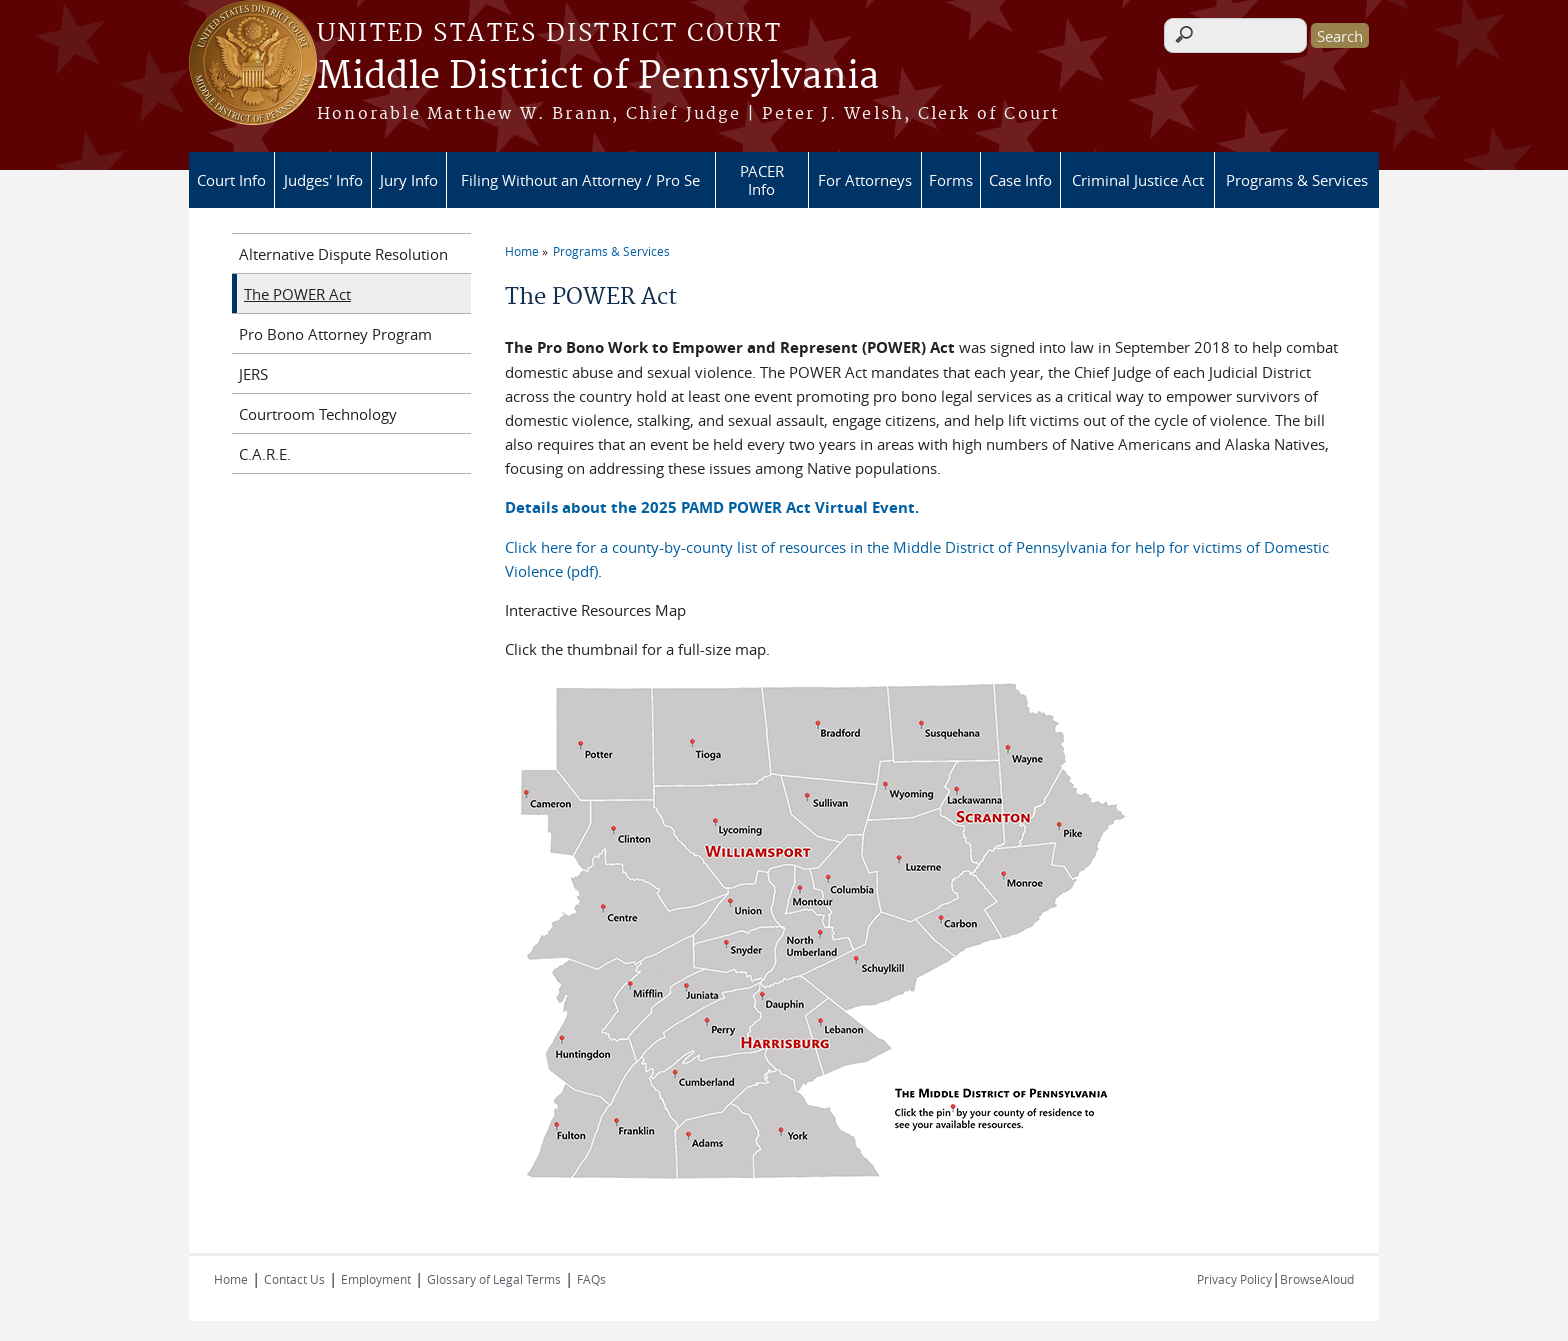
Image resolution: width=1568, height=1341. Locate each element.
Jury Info (409, 180)
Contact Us (294, 1279)
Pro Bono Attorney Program (335, 334)
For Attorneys (865, 180)
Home (522, 251)
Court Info (231, 180)
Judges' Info (323, 180)
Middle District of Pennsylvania (598, 77)
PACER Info (762, 180)
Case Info (1020, 180)
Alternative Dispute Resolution (343, 254)
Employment (376, 1279)
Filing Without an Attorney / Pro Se (580, 180)
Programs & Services (1297, 180)
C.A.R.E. (265, 454)
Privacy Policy (1234, 1279)
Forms (951, 180)
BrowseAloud (1317, 1279)
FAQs (591, 1279)
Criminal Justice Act (1138, 180)
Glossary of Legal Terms (494, 1279)
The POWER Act (297, 294)
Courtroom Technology (318, 414)
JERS (253, 374)
